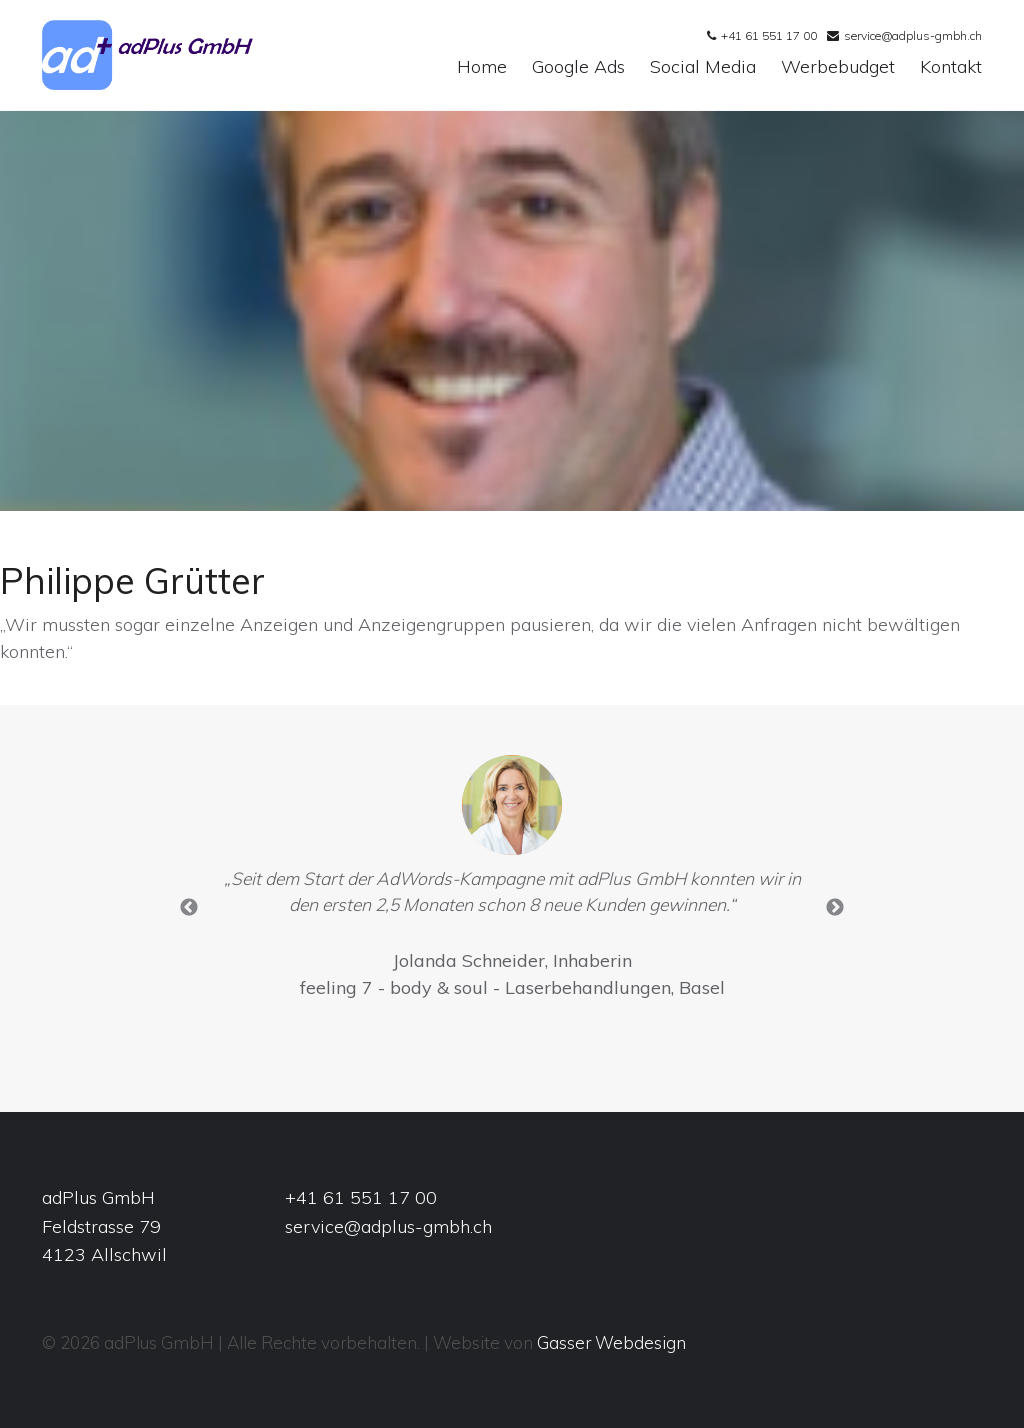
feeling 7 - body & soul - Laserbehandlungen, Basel (512, 987)
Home (482, 67)
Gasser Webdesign (611, 1342)
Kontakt (951, 67)
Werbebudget (838, 67)
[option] (512, 882)
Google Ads (578, 67)
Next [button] (835, 908)
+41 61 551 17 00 (769, 35)
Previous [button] (189, 908)
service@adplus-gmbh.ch (913, 35)
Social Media (703, 67)
